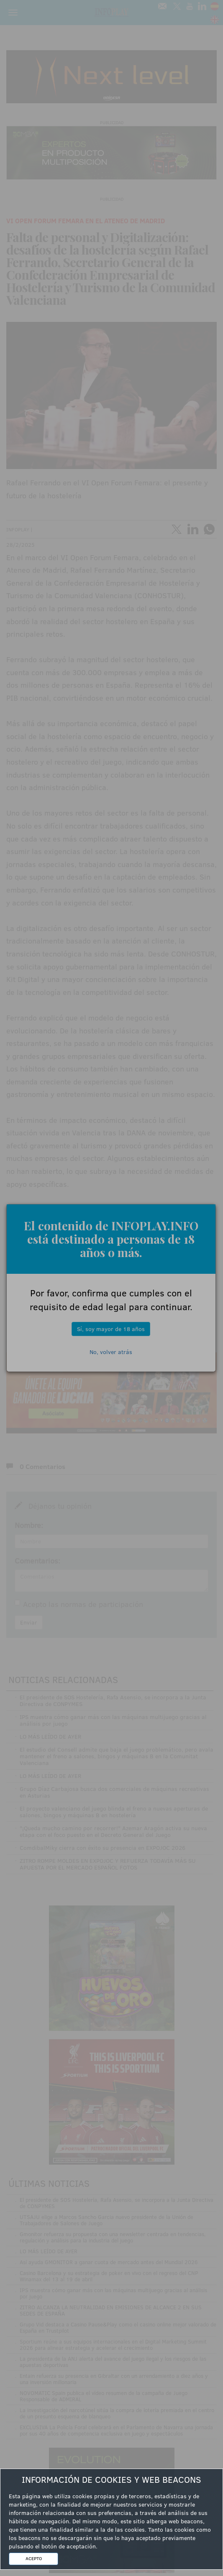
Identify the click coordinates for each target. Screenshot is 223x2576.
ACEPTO (34, 2558)
